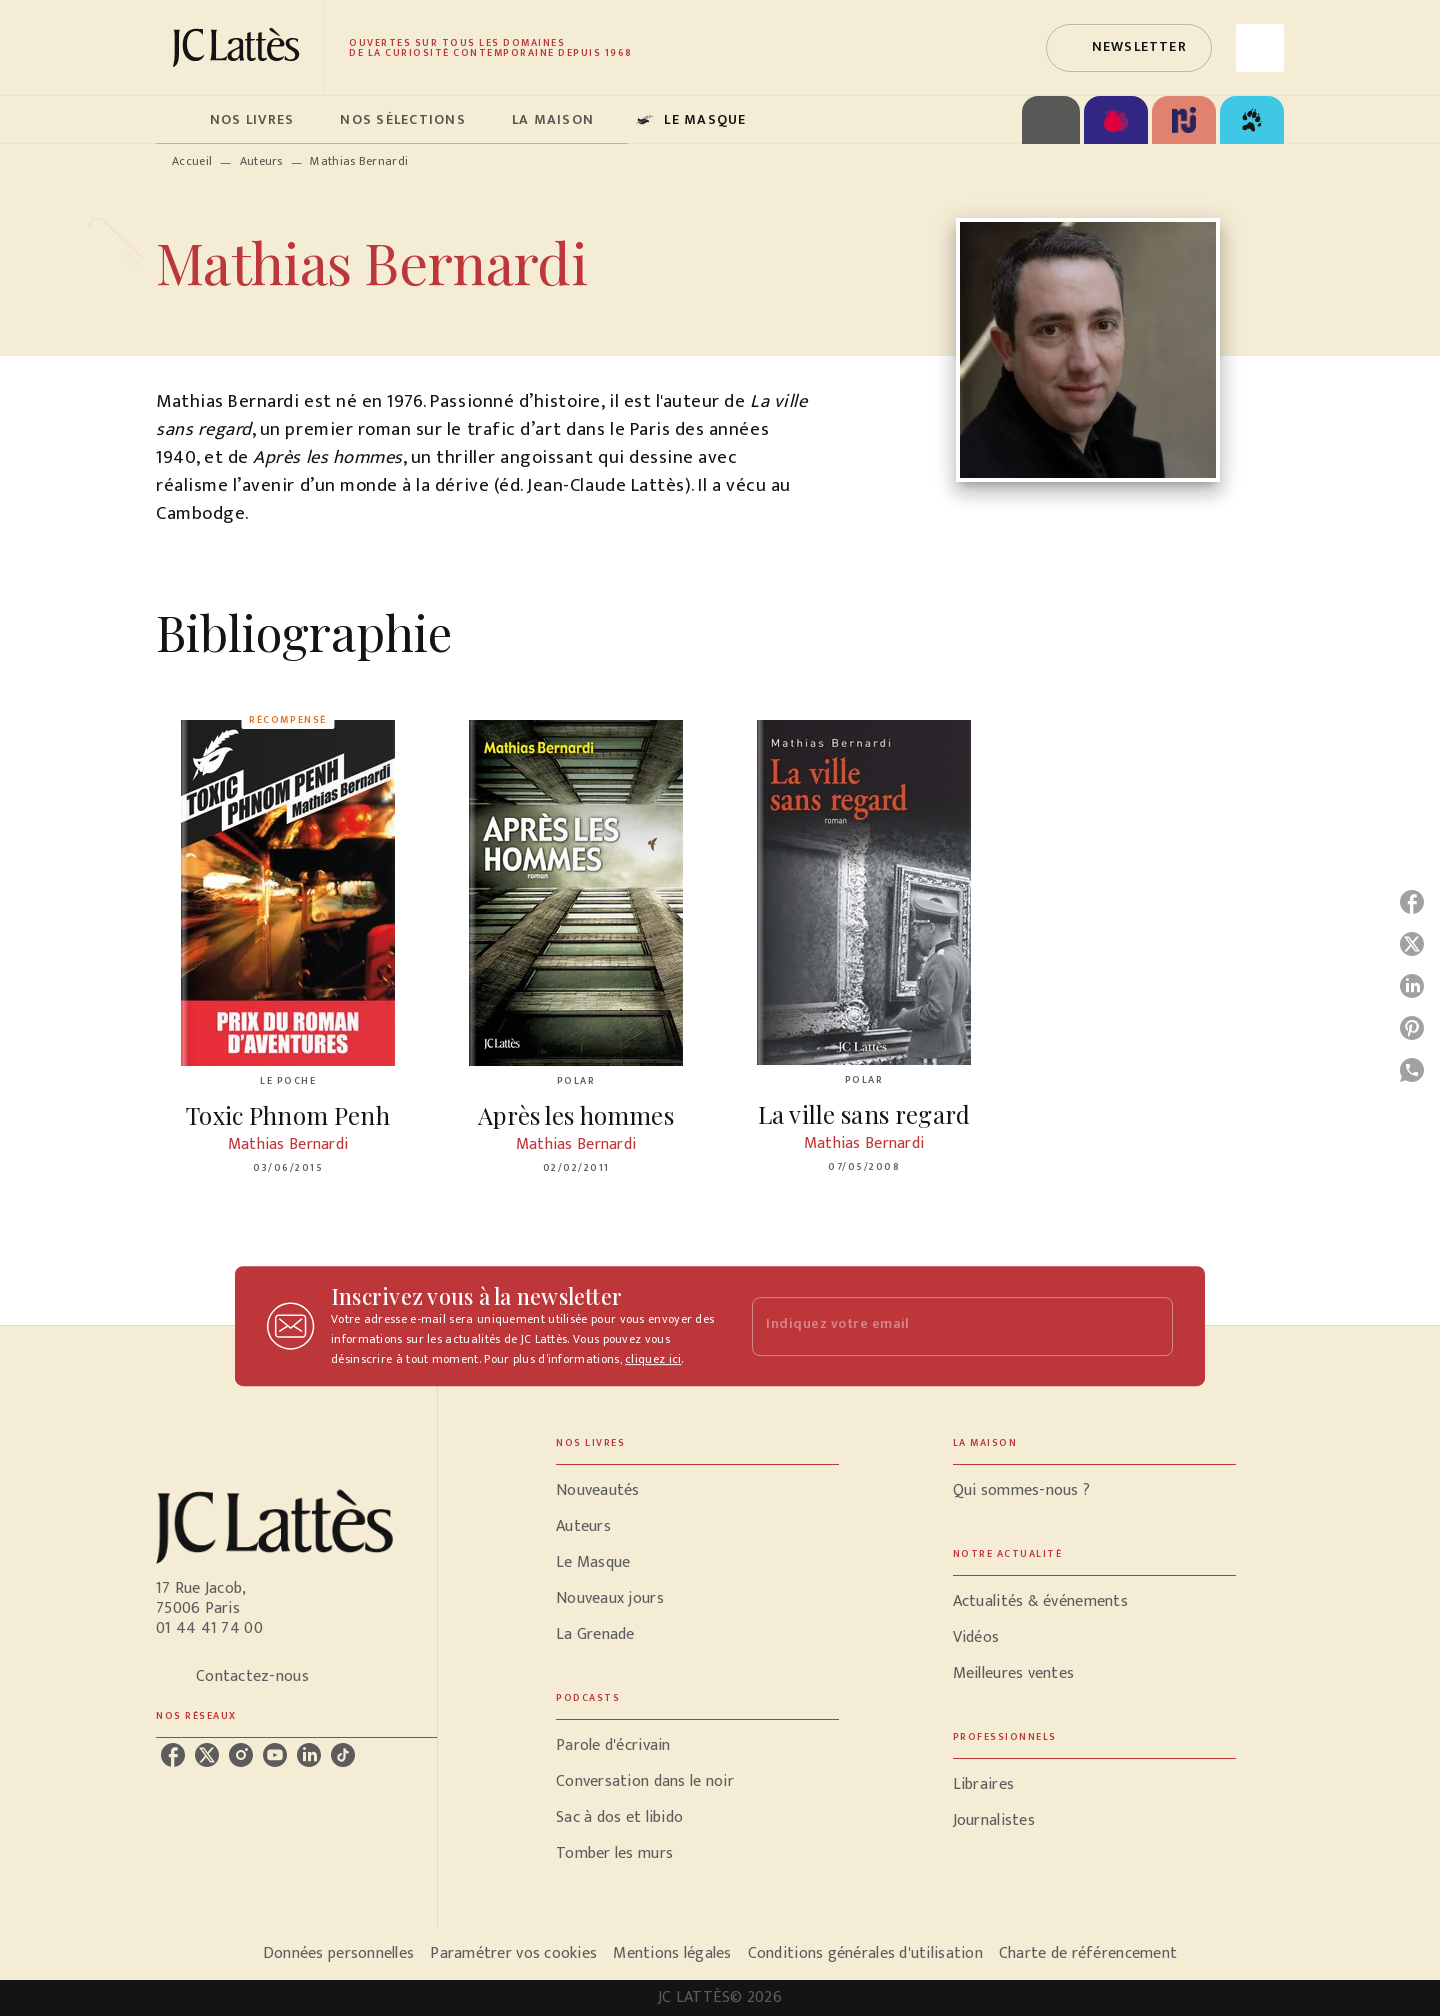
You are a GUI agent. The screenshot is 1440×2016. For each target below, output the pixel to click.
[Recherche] (1260, 48)
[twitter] (207, 1755)
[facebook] (173, 1755)
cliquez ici (653, 1359)
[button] (1129, 48)
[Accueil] (240, 47)
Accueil (192, 161)
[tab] (177, 120)
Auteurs (261, 161)
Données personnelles (338, 1953)
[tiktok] (343, 1755)
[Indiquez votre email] (937, 1326)
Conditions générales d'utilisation (865, 1953)
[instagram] (241, 1755)
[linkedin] (309, 1755)
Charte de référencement (1088, 1953)
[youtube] (275, 1755)
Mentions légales (672, 1953)
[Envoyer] (1149, 1326)
